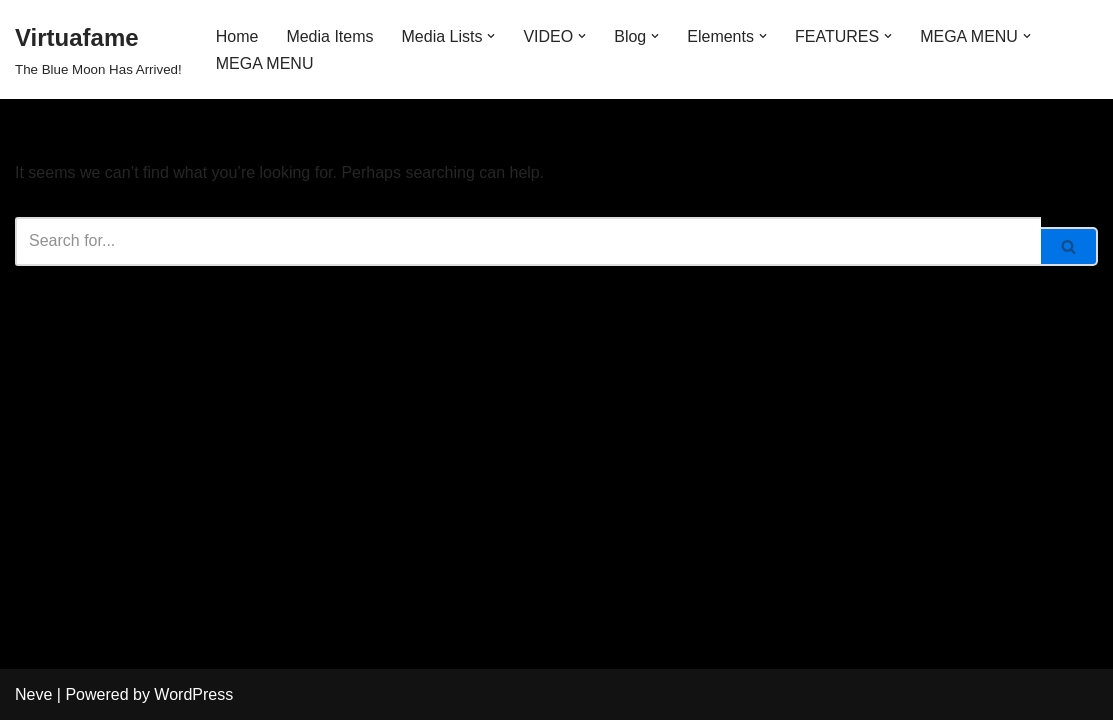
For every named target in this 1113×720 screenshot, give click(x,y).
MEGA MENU (265, 63)
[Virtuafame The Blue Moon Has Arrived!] (98, 49)
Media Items (329, 36)
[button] (491, 36)
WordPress (193, 694)
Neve (33, 694)
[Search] (528, 241)
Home (237, 36)
